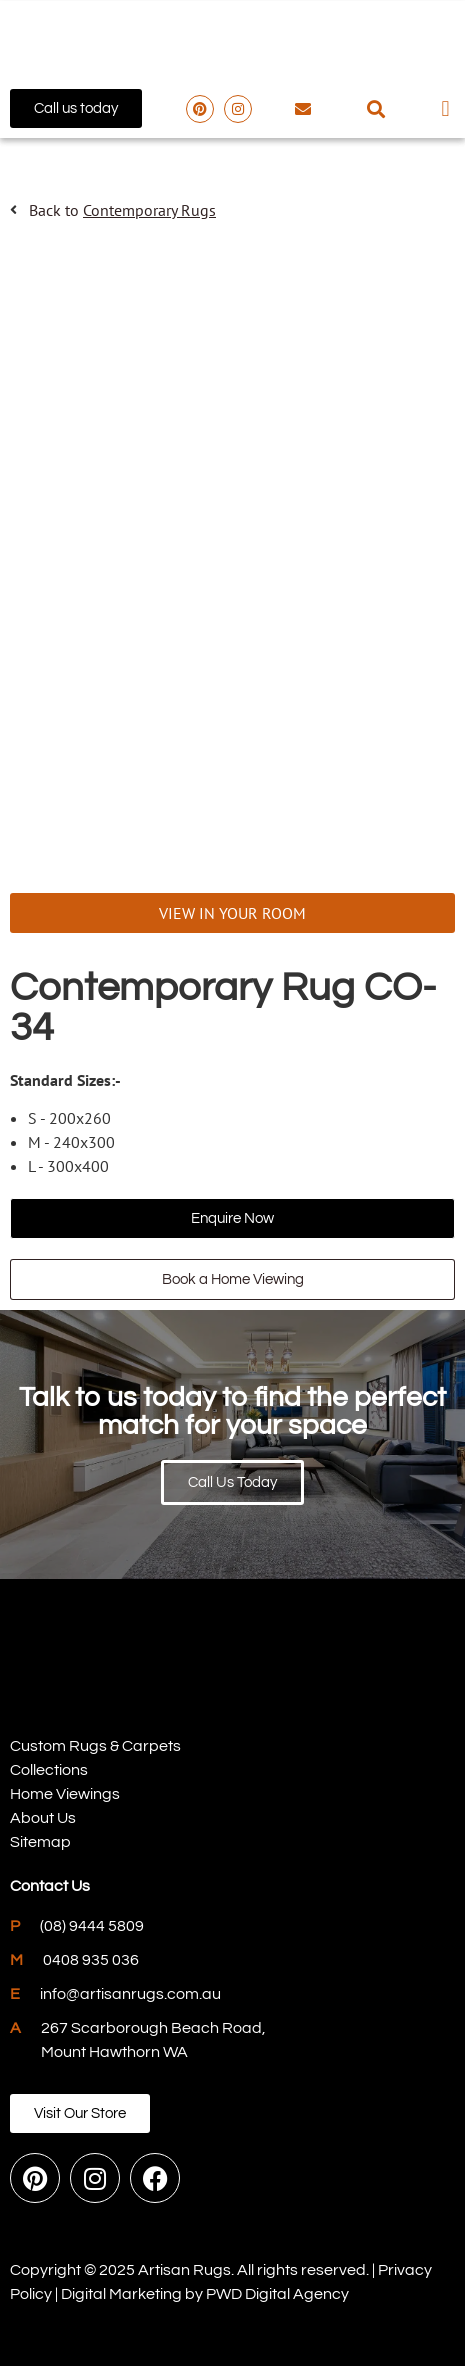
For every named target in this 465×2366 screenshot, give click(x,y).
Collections (49, 1770)
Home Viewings (65, 1794)
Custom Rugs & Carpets (95, 1746)
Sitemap (40, 1842)
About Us (43, 1818)
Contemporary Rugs (149, 210)
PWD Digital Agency (277, 2294)
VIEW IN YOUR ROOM (232, 913)
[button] (375, 108)
